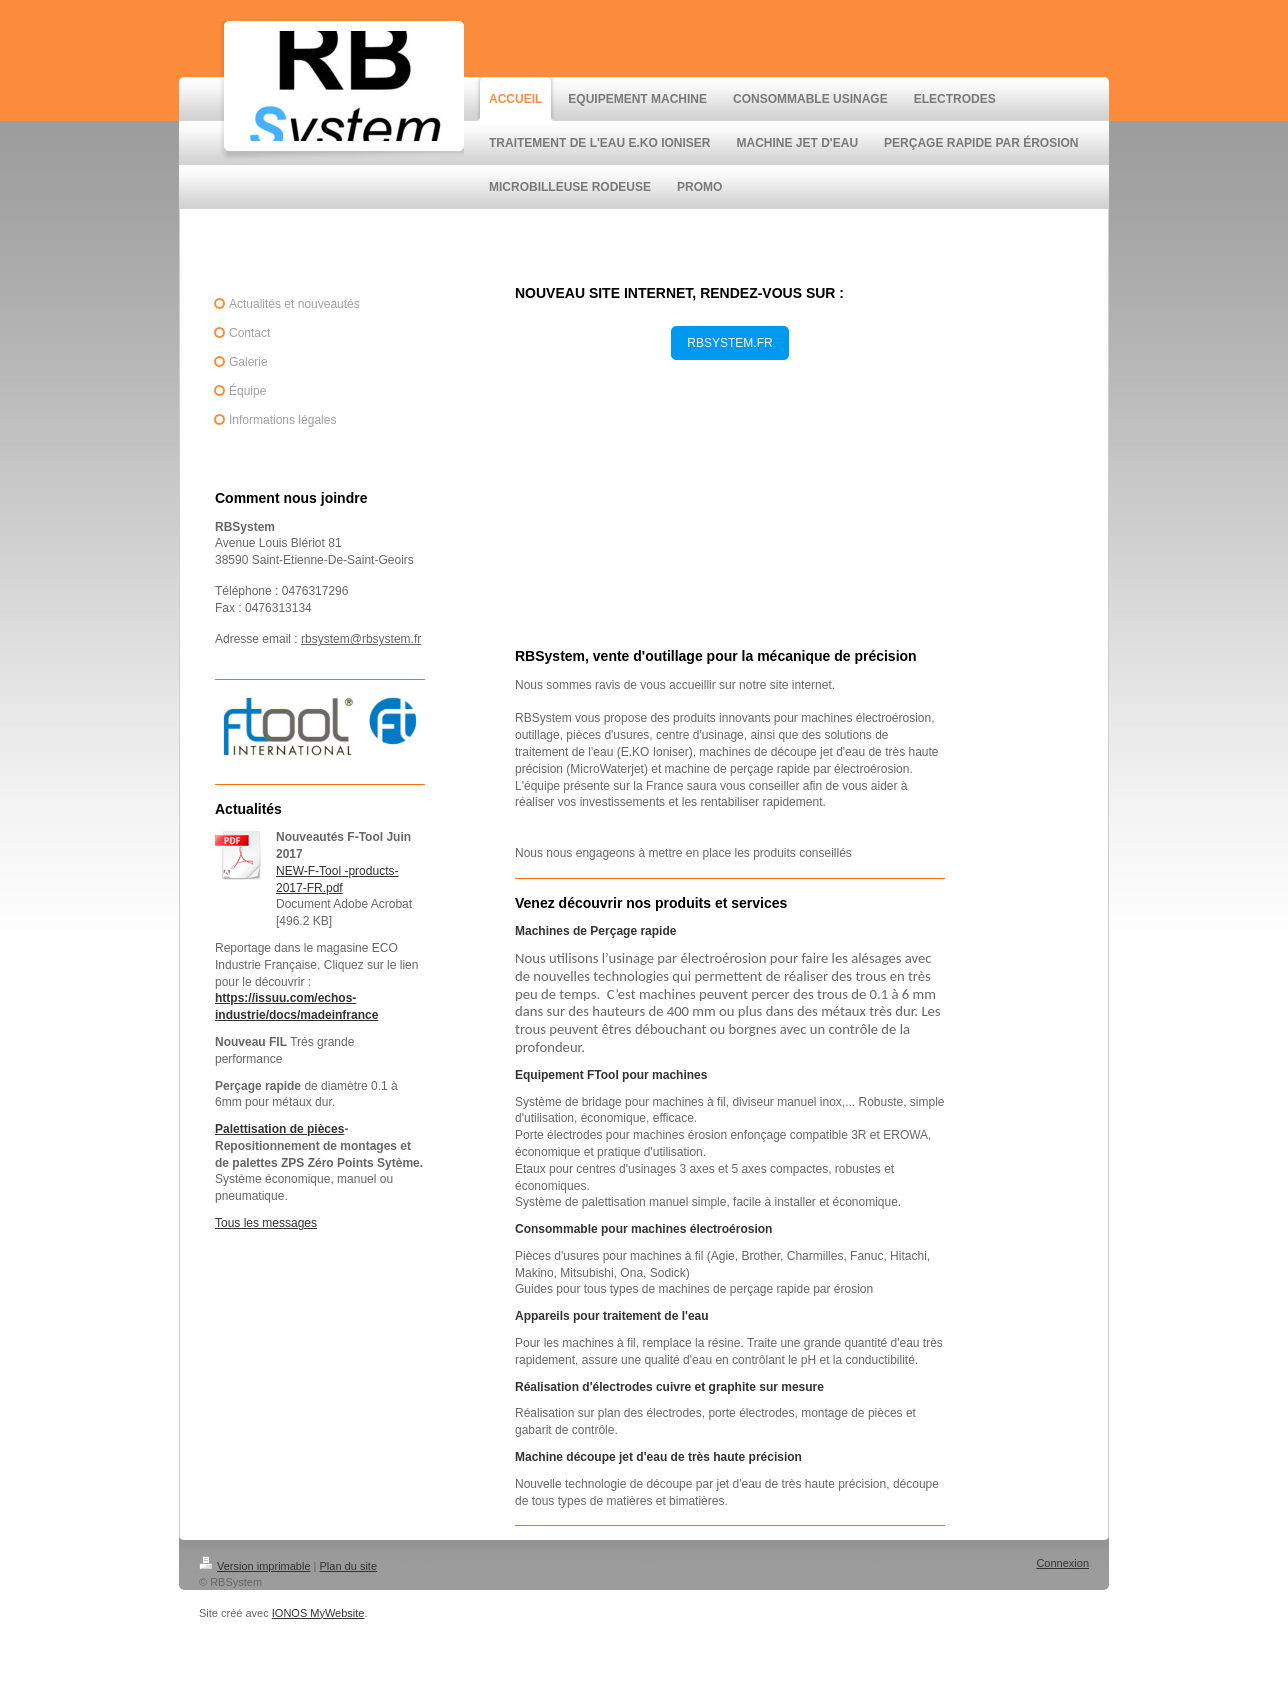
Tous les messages (266, 1223)
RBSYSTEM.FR (729, 343)
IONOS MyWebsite (318, 1613)
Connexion (1062, 1563)
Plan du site (348, 1566)
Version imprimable (255, 1566)
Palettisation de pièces (279, 1129)
